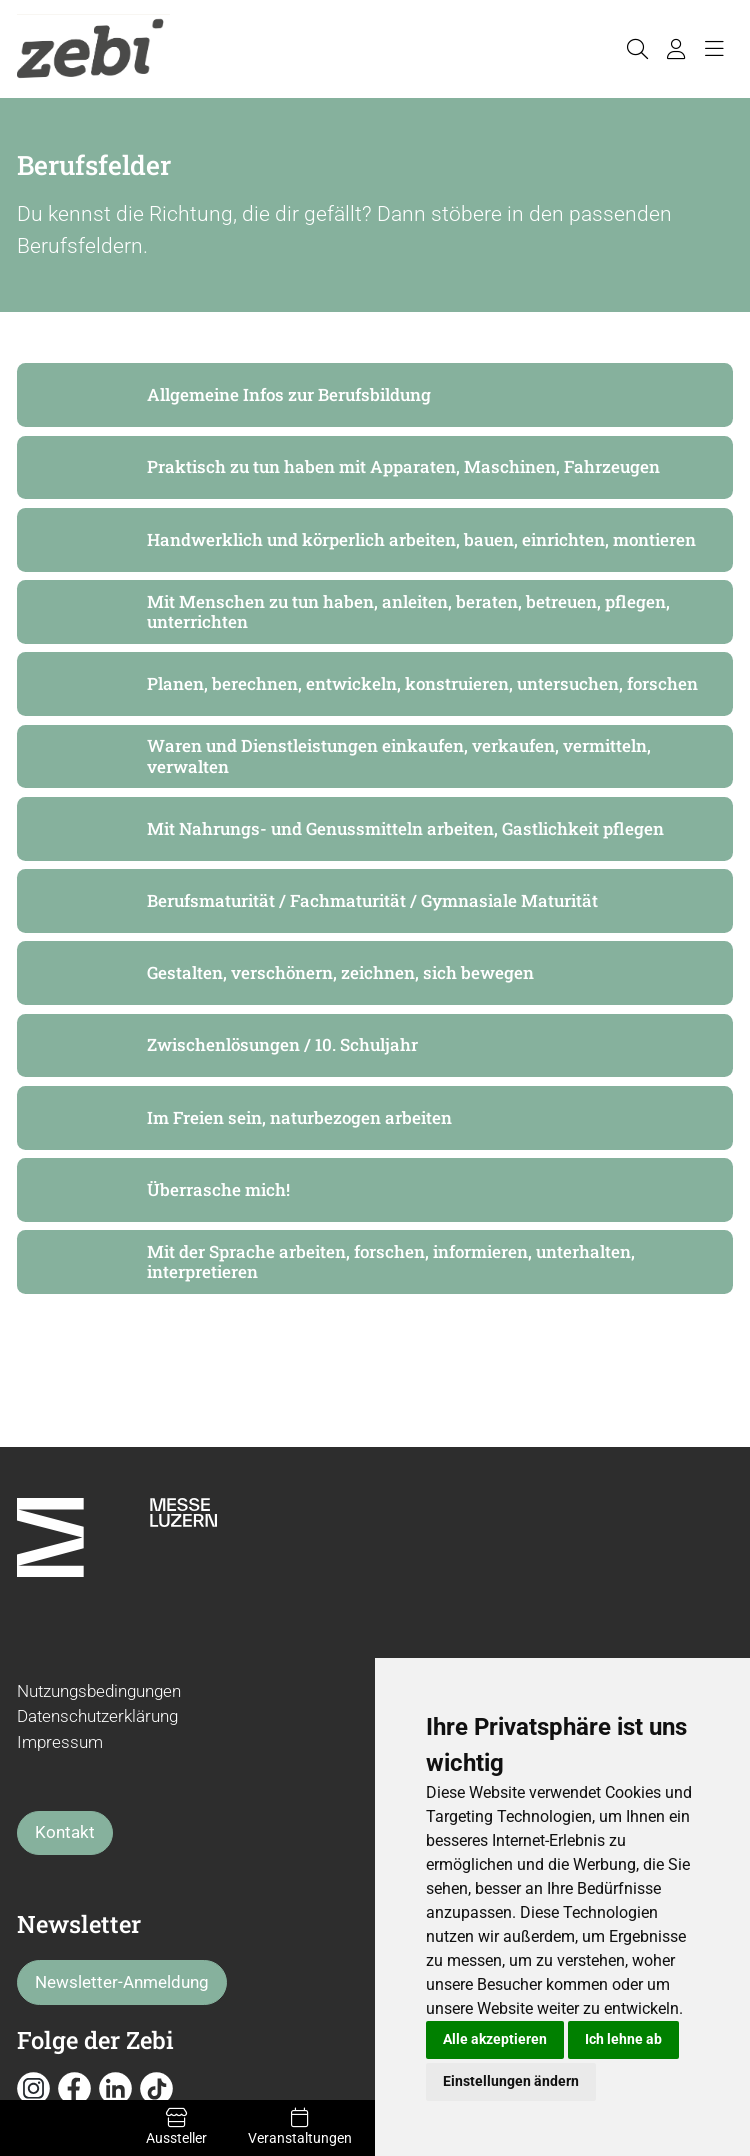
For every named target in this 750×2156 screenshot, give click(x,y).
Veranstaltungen (299, 2127)
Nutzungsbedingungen (99, 1691)
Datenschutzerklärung (97, 1716)
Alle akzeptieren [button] (495, 2039)
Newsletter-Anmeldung (122, 1982)
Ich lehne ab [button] (623, 2039)
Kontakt (65, 1832)
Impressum (60, 1742)
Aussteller (176, 2127)
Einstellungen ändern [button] (511, 2081)
